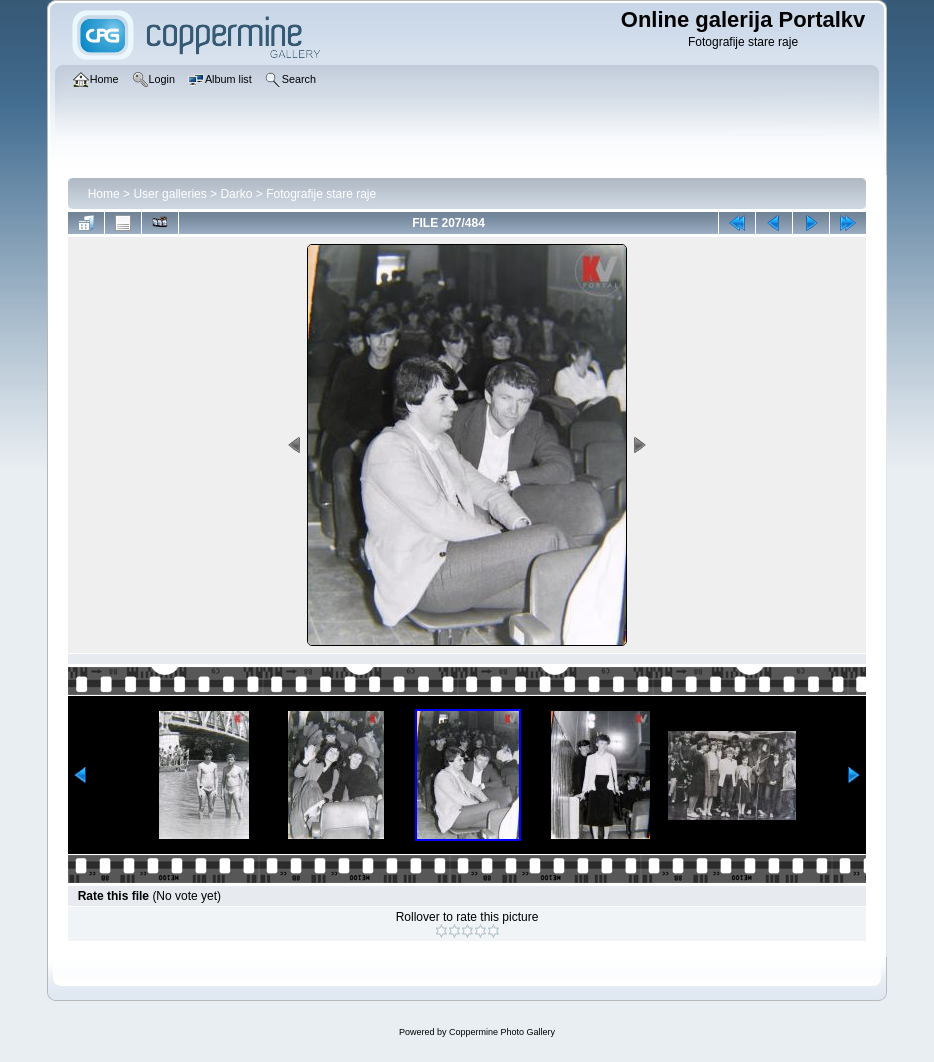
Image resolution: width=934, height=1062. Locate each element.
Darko (236, 194)
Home (104, 194)
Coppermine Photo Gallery (502, 1032)
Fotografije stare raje (321, 194)
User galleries (169, 194)
